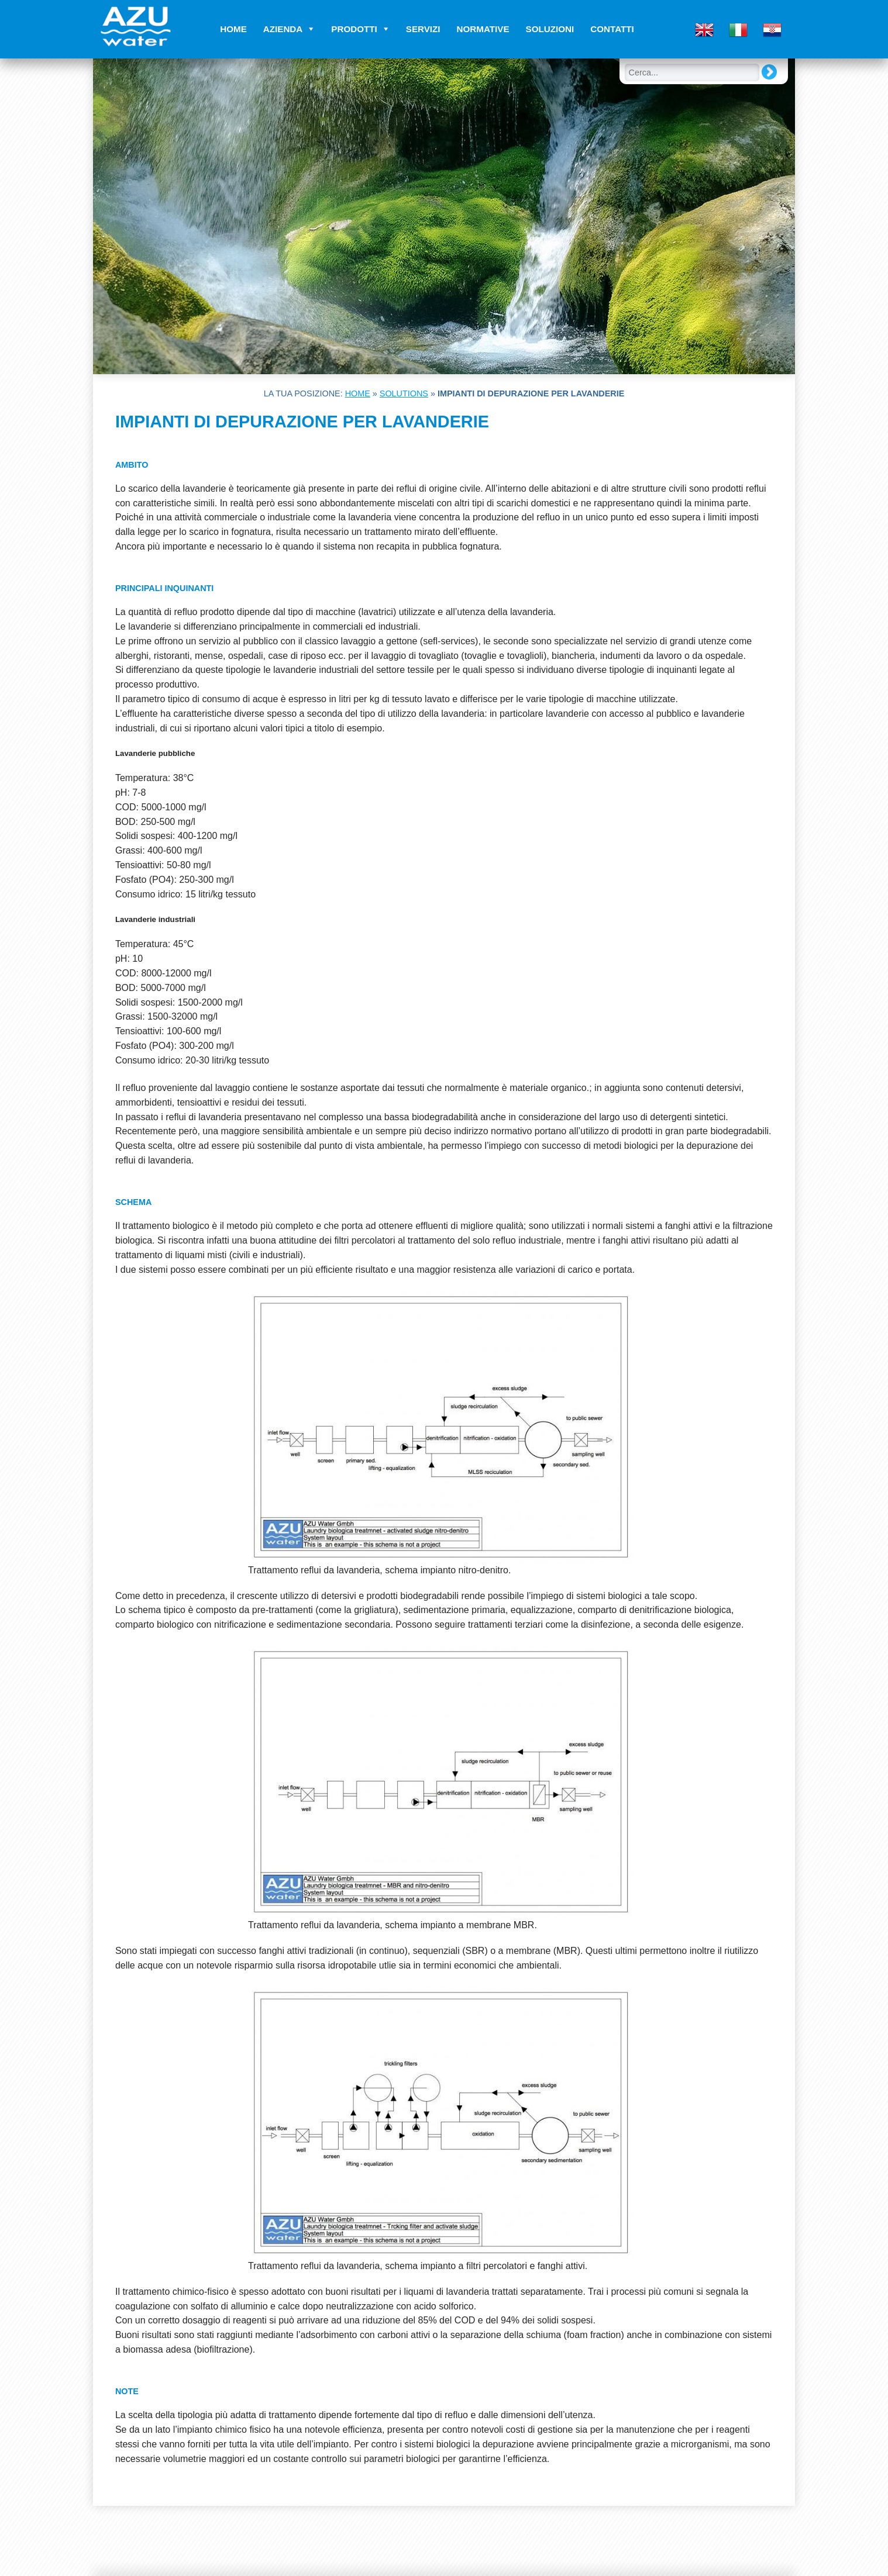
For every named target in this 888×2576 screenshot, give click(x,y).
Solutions (404, 393)
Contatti (612, 29)
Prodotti (354, 29)
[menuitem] (704, 28)
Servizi (423, 29)
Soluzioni (550, 29)
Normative (483, 29)
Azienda (283, 29)
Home (233, 29)
